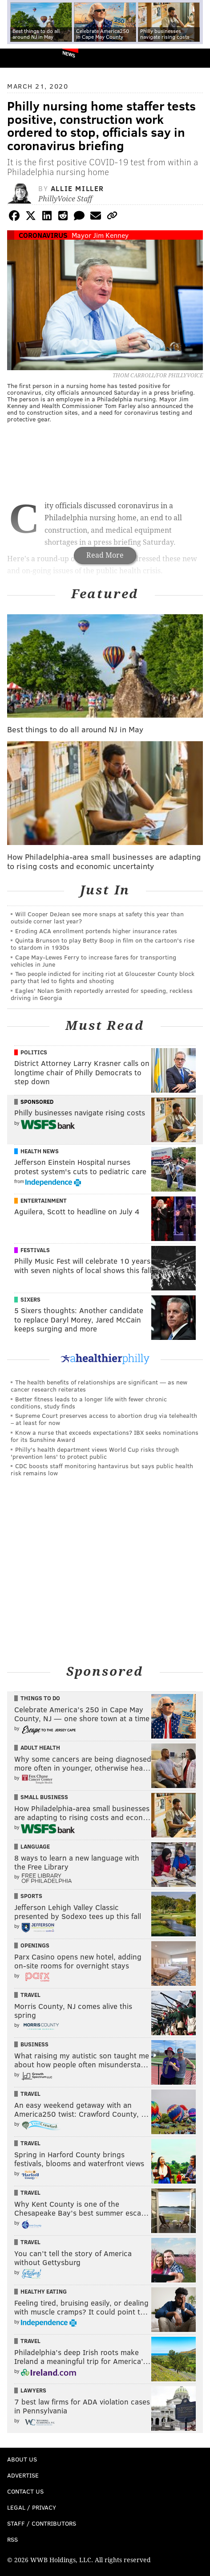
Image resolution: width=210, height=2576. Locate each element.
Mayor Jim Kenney (100, 235)
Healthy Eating (43, 2291)
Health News (39, 1151)
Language (35, 1846)
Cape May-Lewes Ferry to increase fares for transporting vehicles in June (93, 960)
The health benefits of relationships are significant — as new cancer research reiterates (99, 1385)
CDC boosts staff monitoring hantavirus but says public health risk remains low (102, 1469)
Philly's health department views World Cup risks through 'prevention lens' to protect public (95, 1453)
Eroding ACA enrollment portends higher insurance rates (96, 931)
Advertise (23, 2475)
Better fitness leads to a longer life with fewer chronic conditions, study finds (89, 1402)
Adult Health (40, 1747)
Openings (34, 1945)
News (68, 54)
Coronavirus (43, 235)
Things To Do (40, 1698)
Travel (30, 1995)
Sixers (30, 1299)
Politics (33, 1052)
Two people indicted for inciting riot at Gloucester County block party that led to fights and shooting (102, 977)
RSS (12, 2539)
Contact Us (25, 2491)
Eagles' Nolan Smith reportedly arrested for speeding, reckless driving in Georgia (102, 994)
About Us (22, 2459)
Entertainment (43, 1200)
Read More (105, 555)
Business (34, 2044)
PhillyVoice (21, 57)
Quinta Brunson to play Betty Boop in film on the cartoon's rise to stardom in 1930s (102, 943)
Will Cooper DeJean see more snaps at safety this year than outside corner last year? (97, 917)
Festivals (35, 1250)
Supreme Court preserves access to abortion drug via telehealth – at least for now (104, 1419)
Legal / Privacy (31, 2507)
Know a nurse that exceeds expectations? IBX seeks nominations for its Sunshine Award (104, 1436)
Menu (196, 58)
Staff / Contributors (41, 2523)
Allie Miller (77, 188)
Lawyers (33, 2390)
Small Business (44, 1797)
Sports (31, 1896)
